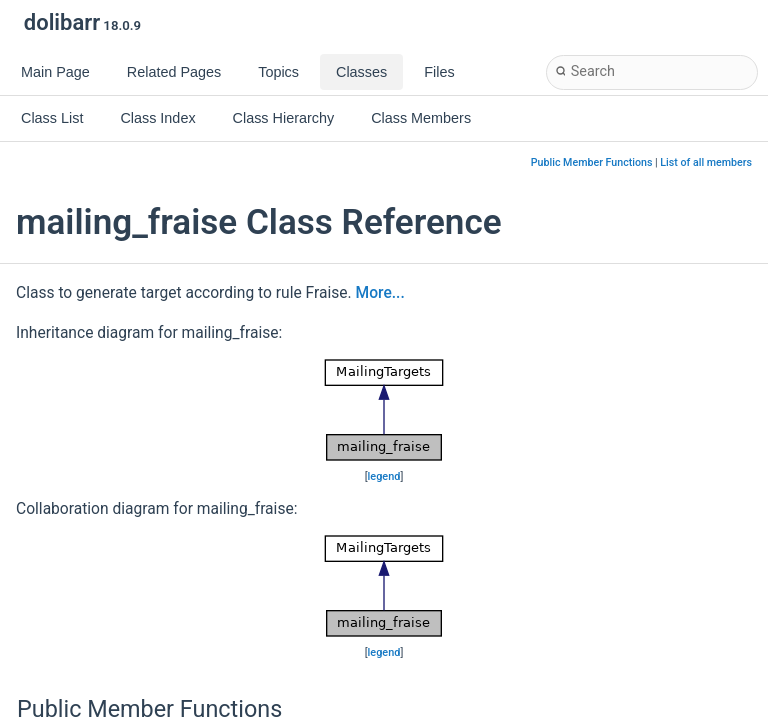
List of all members (706, 162)
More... (380, 293)
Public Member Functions (592, 162)
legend (384, 476)
